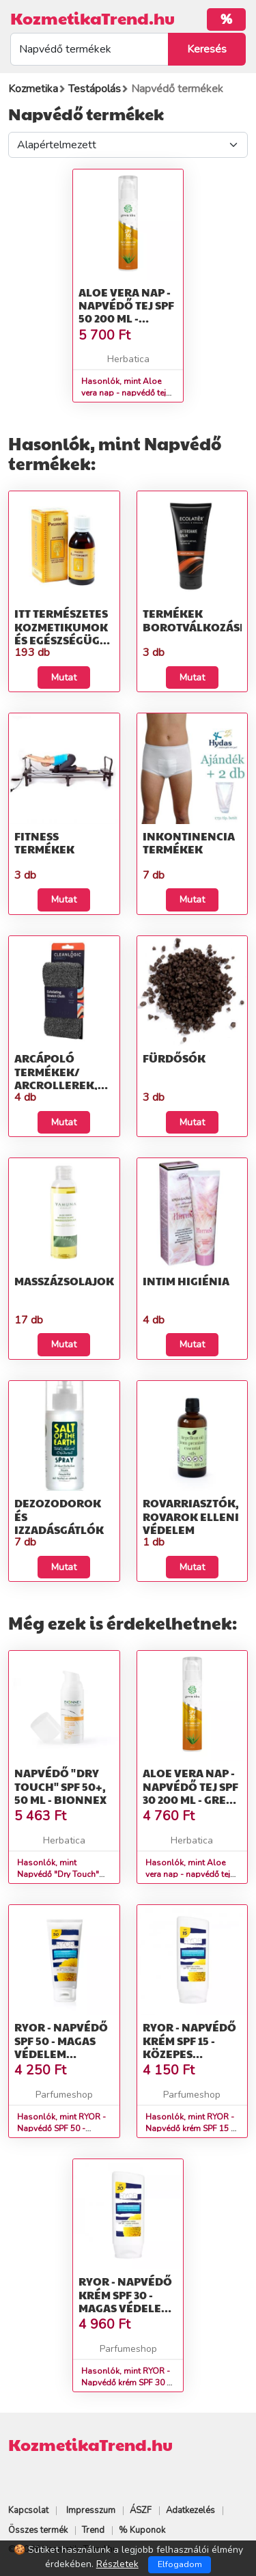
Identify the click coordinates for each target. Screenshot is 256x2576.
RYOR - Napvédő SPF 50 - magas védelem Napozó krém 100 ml (61, 2053)
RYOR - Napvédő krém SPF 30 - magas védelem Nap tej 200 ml (125, 2301)
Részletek (117, 2564)
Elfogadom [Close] (180, 2564)
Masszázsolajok (64, 1281)
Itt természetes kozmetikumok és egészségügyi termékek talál (62, 633)
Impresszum (90, 2510)
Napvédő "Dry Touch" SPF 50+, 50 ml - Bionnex (60, 1786)
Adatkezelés (190, 2510)
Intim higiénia (186, 1281)
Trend (93, 2530)
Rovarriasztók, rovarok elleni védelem (191, 1516)
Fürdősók (174, 1058)
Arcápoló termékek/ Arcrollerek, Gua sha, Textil (59, 1078)
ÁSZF (141, 2510)
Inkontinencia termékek (189, 842)
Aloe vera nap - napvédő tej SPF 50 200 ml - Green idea (126, 312)
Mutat (63, 677)
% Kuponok (142, 2530)
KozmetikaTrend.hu (92, 17)
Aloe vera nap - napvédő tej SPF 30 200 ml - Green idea (192, 1792)
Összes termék (38, 2530)
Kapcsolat (28, 2510)
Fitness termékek (44, 842)
